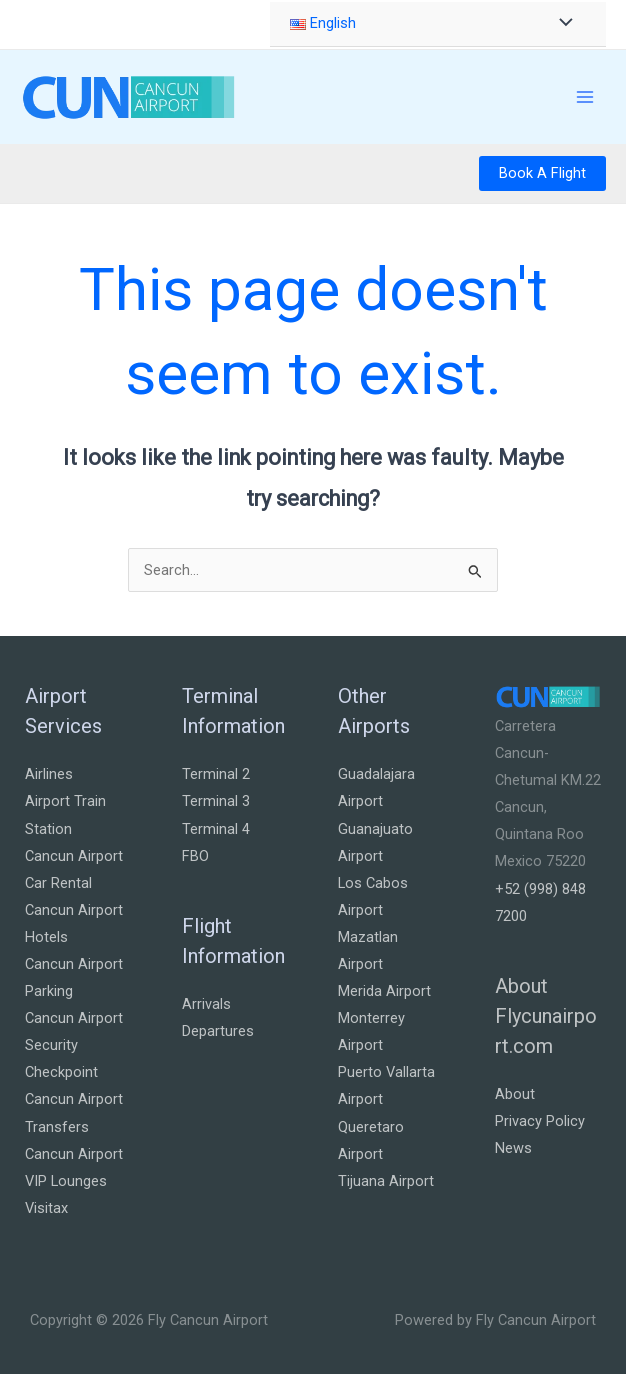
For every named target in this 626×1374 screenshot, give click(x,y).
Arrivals (206, 1004)
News (513, 1148)
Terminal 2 (216, 774)
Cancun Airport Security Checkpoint (74, 1045)
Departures (218, 1031)
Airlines (49, 774)
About (515, 1094)
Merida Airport (384, 991)
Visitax (46, 1208)
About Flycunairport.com (546, 1016)
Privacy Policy (540, 1121)
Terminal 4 (216, 829)
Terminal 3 (216, 801)
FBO (195, 856)
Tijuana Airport (386, 1181)
